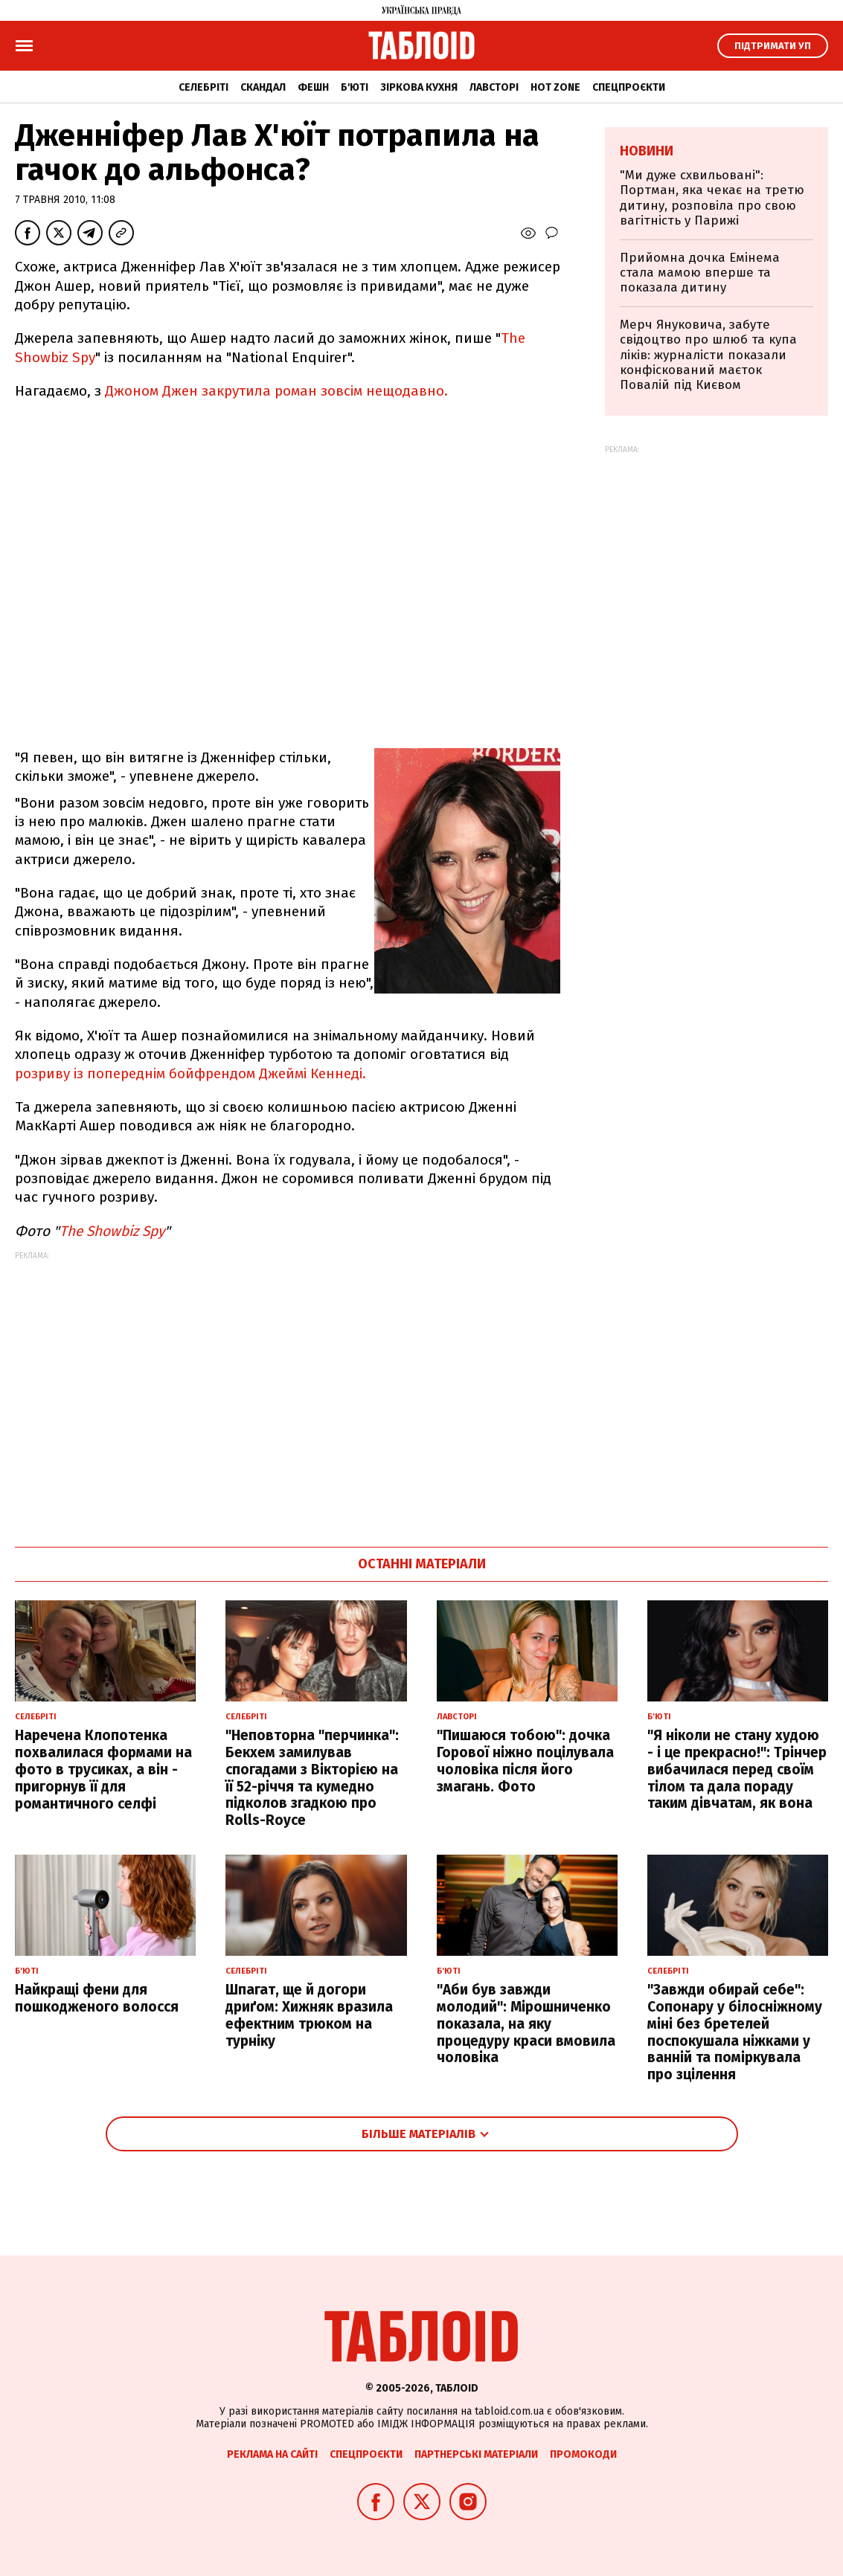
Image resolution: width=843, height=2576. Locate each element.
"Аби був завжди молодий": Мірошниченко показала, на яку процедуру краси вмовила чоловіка (526, 2023)
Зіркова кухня (419, 87)
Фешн (313, 87)
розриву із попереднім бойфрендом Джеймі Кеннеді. (190, 1073)
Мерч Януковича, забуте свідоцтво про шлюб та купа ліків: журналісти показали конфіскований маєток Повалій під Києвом (708, 355)
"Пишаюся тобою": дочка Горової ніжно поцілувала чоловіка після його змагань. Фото (525, 1760)
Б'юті (354, 87)
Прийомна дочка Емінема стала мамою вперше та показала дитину (700, 273)
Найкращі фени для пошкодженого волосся (97, 1998)
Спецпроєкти (628, 87)
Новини (646, 151)
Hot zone (555, 87)
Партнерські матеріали (476, 2454)
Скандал (263, 87)
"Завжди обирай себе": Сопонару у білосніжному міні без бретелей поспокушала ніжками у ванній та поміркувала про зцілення (734, 2032)
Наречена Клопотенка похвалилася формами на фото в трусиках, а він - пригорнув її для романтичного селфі (103, 1769)
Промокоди (583, 2454)
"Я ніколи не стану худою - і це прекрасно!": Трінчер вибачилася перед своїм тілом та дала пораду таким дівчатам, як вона (737, 1769)
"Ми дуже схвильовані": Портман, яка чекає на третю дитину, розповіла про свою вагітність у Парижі (712, 197)
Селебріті (203, 87)
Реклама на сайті (272, 2454)
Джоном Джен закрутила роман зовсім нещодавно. (276, 390)
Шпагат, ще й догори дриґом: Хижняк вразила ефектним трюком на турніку (309, 2015)
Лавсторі (494, 87)
